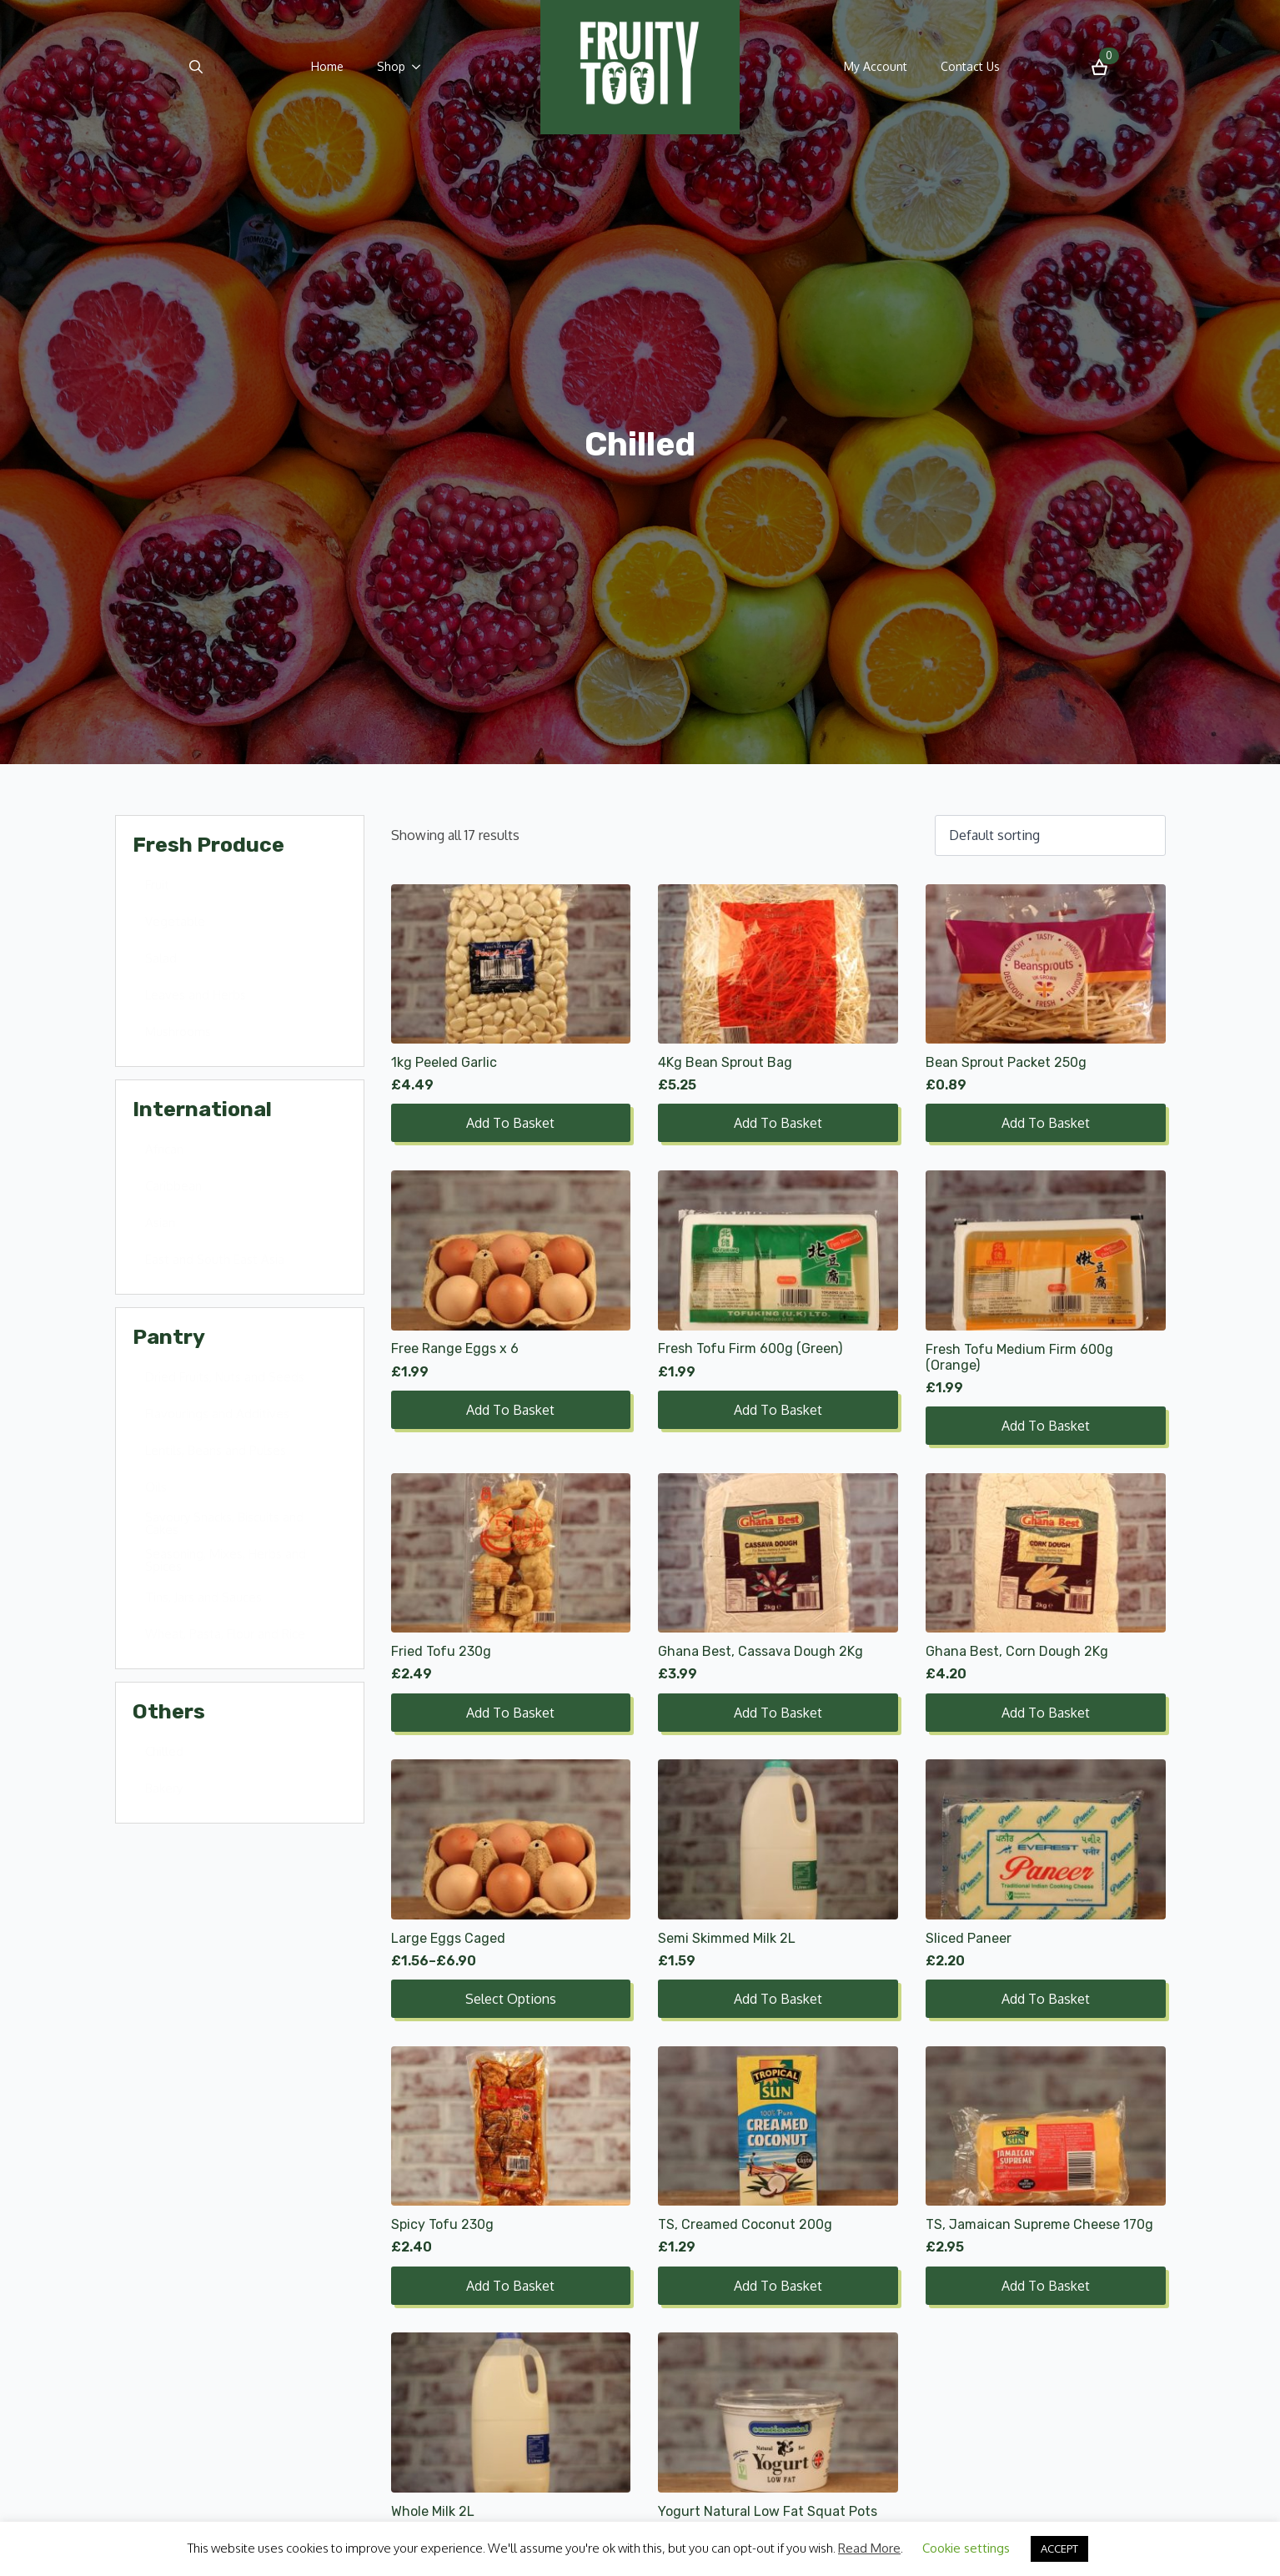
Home (327, 66)
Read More (869, 2548)
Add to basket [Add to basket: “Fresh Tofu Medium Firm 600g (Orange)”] (1045, 1425)
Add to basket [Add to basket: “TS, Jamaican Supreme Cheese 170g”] (1045, 2285)
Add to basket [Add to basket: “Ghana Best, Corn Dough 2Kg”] (1045, 1712)
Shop (391, 66)
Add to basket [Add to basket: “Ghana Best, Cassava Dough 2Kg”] (778, 1712)
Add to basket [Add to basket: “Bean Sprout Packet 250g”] (1045, 1122)
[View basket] (1099, 67)
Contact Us (970, 66)
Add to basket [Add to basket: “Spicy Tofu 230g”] (510, 2285)
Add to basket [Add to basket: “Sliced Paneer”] (1045, 1998)
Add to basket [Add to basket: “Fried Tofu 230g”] (510, 1712)
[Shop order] (1050, 835)
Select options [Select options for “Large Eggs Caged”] (510, 1998)
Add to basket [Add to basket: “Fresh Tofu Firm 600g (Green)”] (778, 1409)
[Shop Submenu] (421, 66)
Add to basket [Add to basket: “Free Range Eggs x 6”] (510, 1409)
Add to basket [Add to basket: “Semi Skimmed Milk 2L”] (778, 1998)
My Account (875, 66)
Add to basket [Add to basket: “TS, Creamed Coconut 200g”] (778, 2285)
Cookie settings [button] (966, 2548)
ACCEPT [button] (1059, 2548)
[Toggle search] (196, 67)
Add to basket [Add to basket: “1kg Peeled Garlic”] (510, 1122)
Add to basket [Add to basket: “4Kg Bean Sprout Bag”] (778, 1122)
